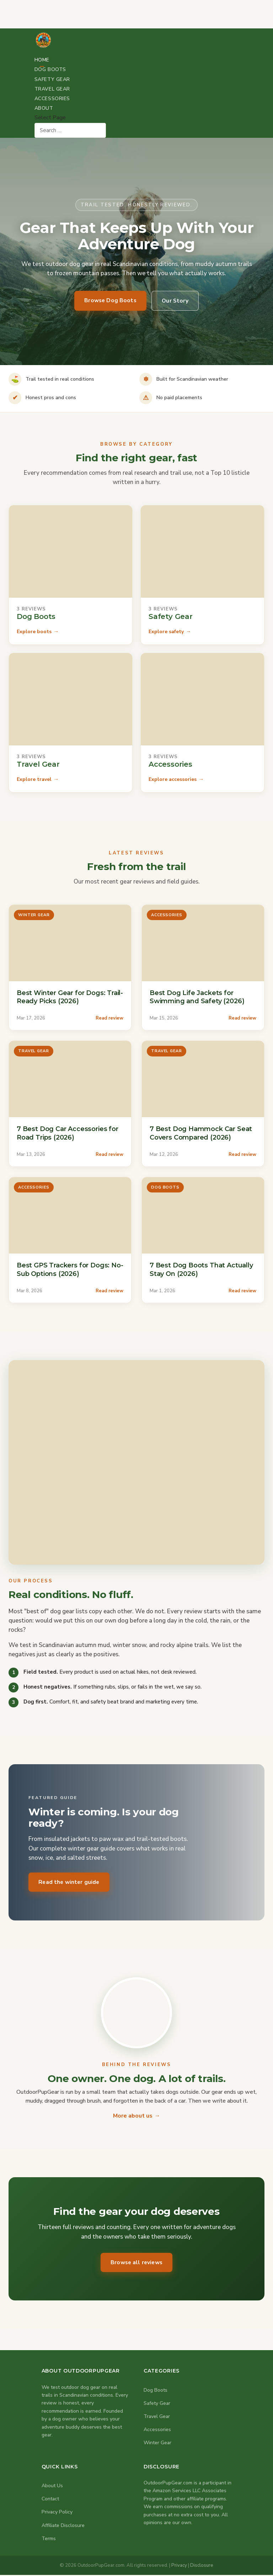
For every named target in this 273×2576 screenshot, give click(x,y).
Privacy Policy (57, 2513)
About (43, 108)
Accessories (52, 98)
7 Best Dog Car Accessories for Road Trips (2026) (67, 1133)
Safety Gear (52, 79)
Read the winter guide (71, 1882)
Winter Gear (157, 2443)
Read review (109, 1018)
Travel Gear (52, 89)
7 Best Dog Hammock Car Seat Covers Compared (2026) (201, 1133)
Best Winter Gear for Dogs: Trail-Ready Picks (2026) (70, 997)
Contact (50, 2499)
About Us (52, 2486)
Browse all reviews (136, 2263)
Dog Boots (50, 69)
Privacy (179, 2566)
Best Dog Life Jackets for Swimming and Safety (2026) (197, 997)
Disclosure (201, 2566)
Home (41, 59)
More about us (132, 2116)
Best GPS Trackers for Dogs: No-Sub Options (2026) (70, 1269)
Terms (49, 2539)
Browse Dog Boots (108, 300)
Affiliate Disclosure (63, 2526)
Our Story (177, 301)
